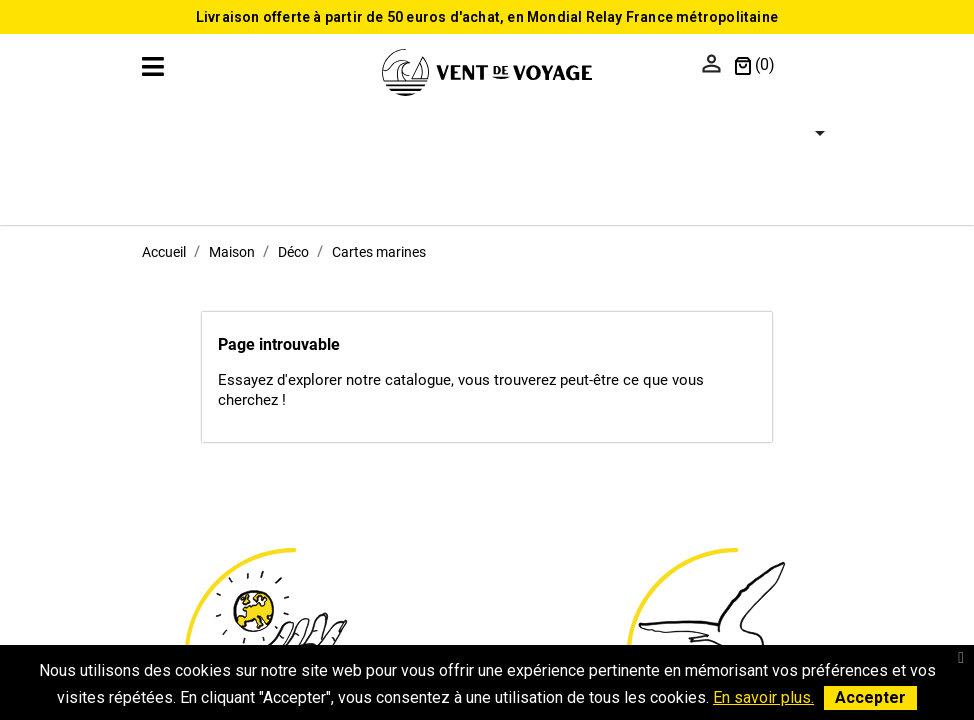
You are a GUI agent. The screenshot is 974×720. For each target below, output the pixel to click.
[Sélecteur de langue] (808, 66)
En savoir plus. (763, 697)
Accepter (870, 697)
